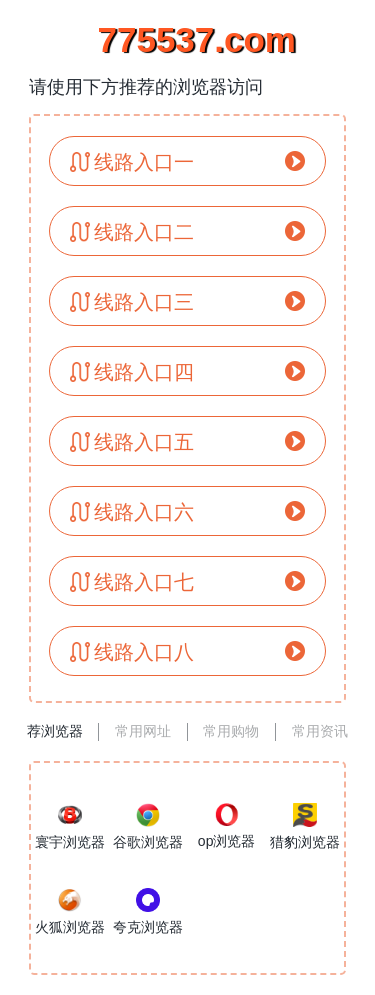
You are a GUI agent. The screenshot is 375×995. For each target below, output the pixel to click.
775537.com (188, 39)
